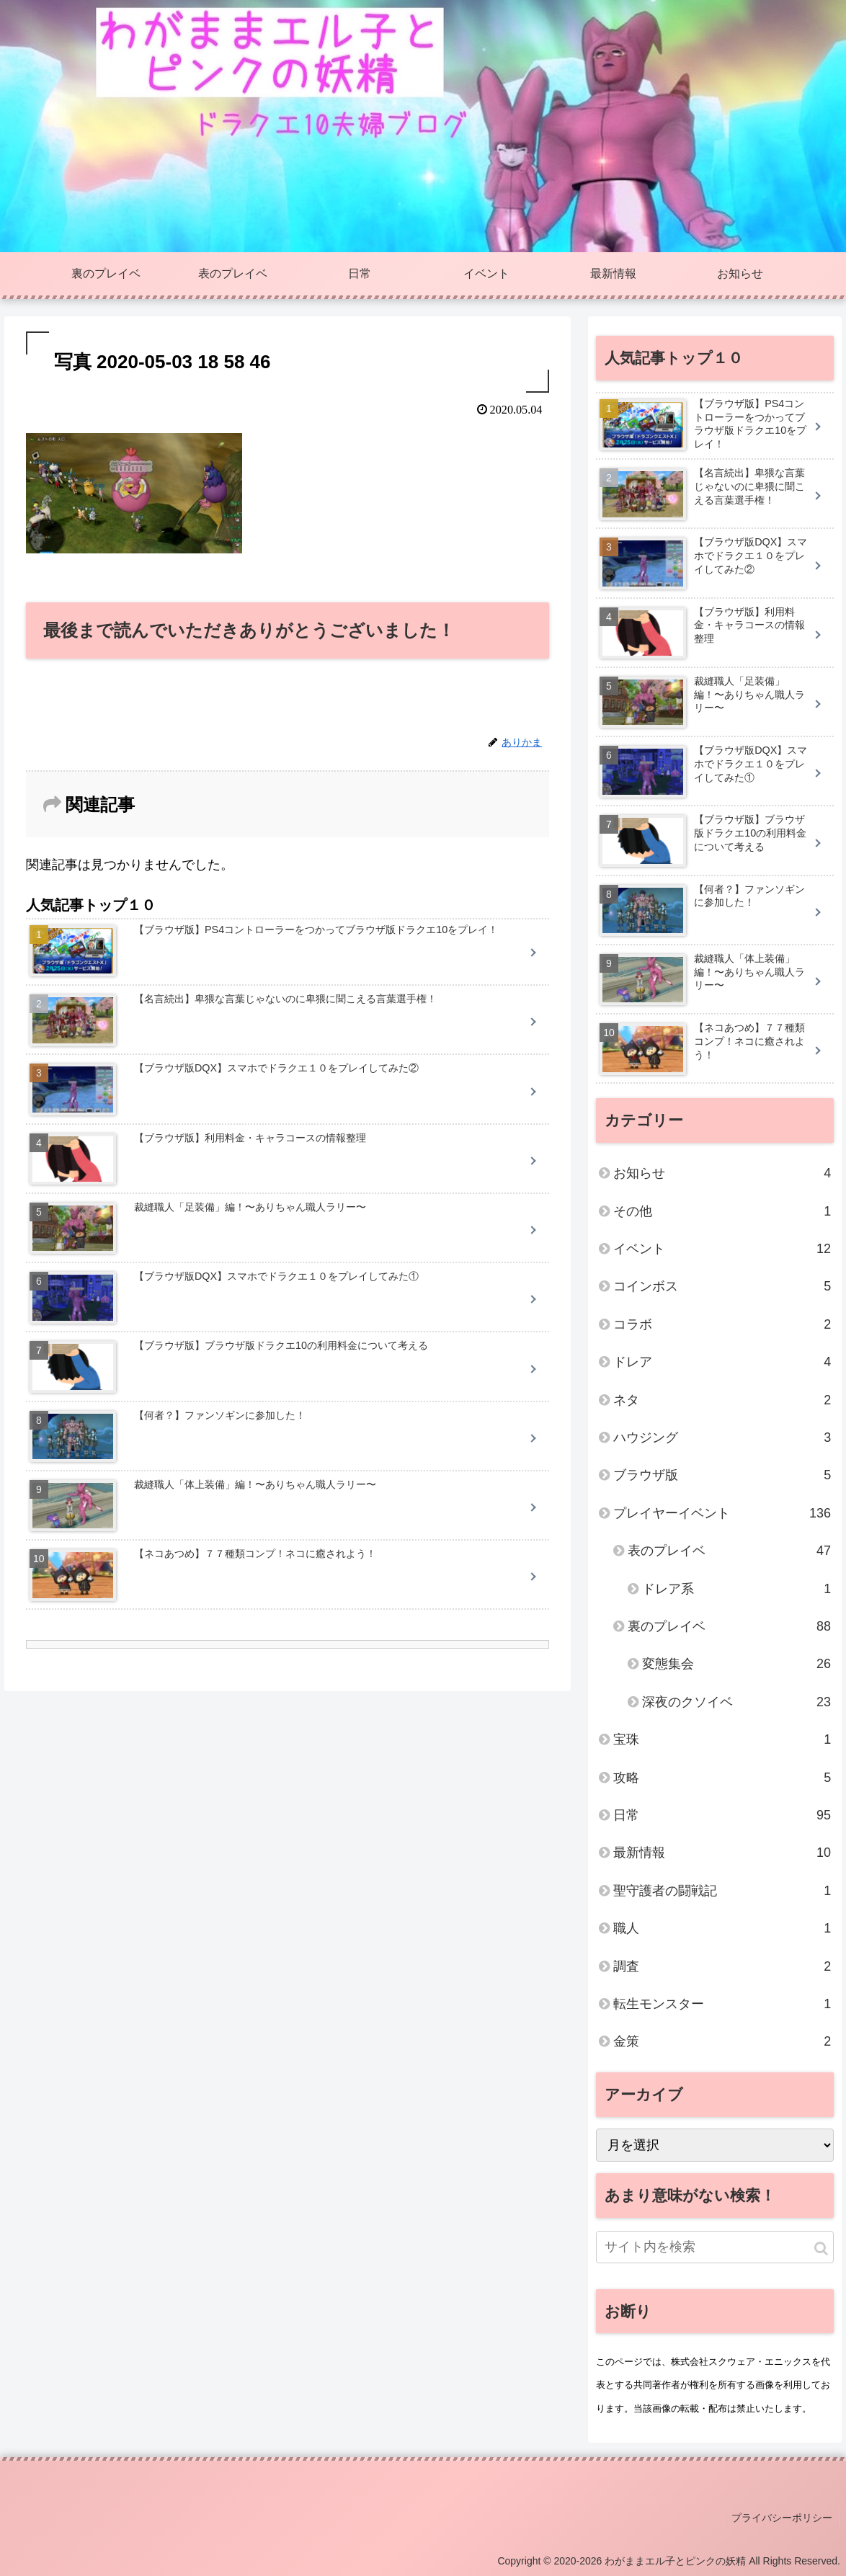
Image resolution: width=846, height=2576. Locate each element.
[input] (715, 2247)
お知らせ (722, 1173)
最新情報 (722, 1852)
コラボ (722, 1324)
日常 (722, 1815)
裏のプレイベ (729, 1626)
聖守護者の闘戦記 (722, 1890)
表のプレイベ (729, 1550)
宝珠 (722, 1739)
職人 (722, 1928)
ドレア (722, 1361)
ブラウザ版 (722, 1475)
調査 (722, 1966)
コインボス (722, 1286)
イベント (722, 1248)
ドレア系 (736, 1588)
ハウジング (722, 1437)
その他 (722, 1211)
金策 (722, 2041)
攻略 (722, 1777)
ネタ (722, 1400)
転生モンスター (722, 2003)
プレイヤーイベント (722, 1513)
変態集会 (736, 1663)
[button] (821, 2248)
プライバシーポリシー (781, 2517)
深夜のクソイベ (736, 1701)
